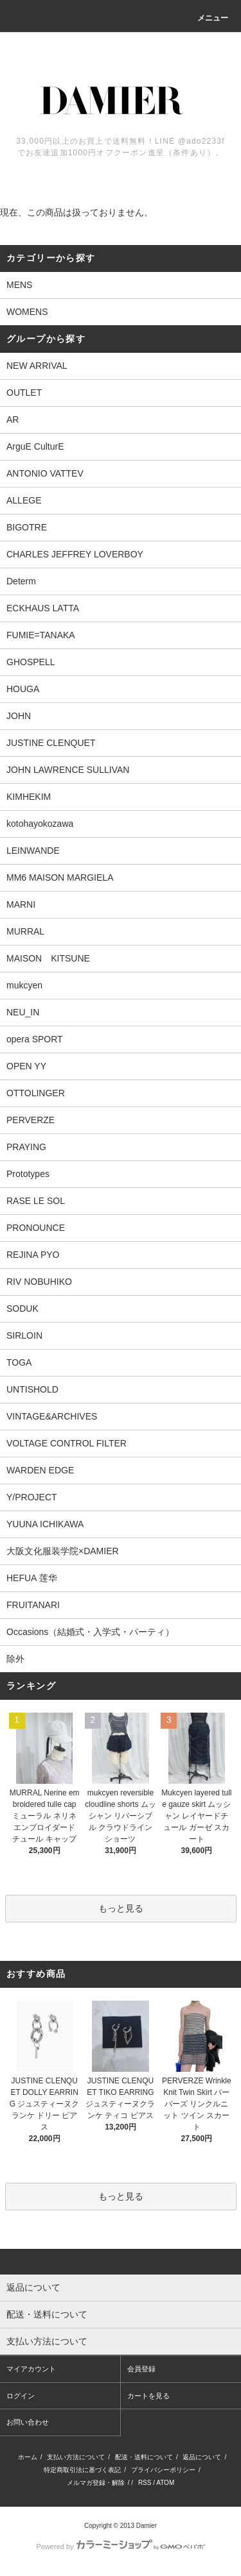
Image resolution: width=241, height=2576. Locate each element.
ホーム (27, 2457)
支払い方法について (76, 2457)
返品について (202, 2457)
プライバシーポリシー (163, 2469)
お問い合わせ (27, 2422)
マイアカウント (31, 2369)
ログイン (20, 2396)
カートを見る (148, 2396)
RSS (145, 2482)
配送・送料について (144, 2457)
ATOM (165, 2482)
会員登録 (141, 2369)
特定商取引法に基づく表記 (82, 2469)
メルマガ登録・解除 (96, 2482)
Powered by (120, 2546)
